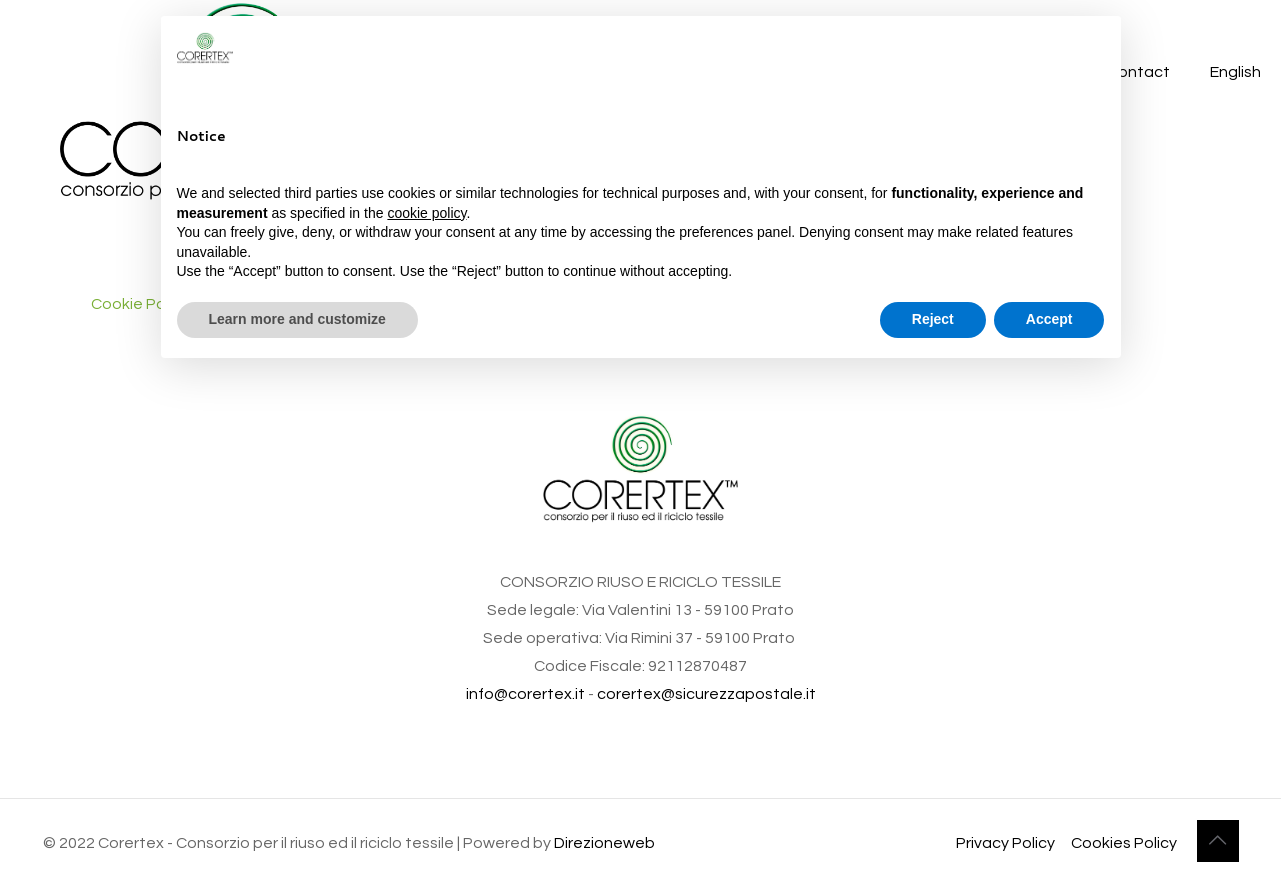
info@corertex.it (525, 694)
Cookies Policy (1124, 843)
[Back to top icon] (1218, 841)
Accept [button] (1049, 319)
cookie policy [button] (426, 213)
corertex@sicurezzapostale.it (706, 694)
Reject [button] (933, 319)
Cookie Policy (140, 304)
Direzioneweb (604, 843)
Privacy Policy (1005, 843)
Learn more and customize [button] (297, 319)
